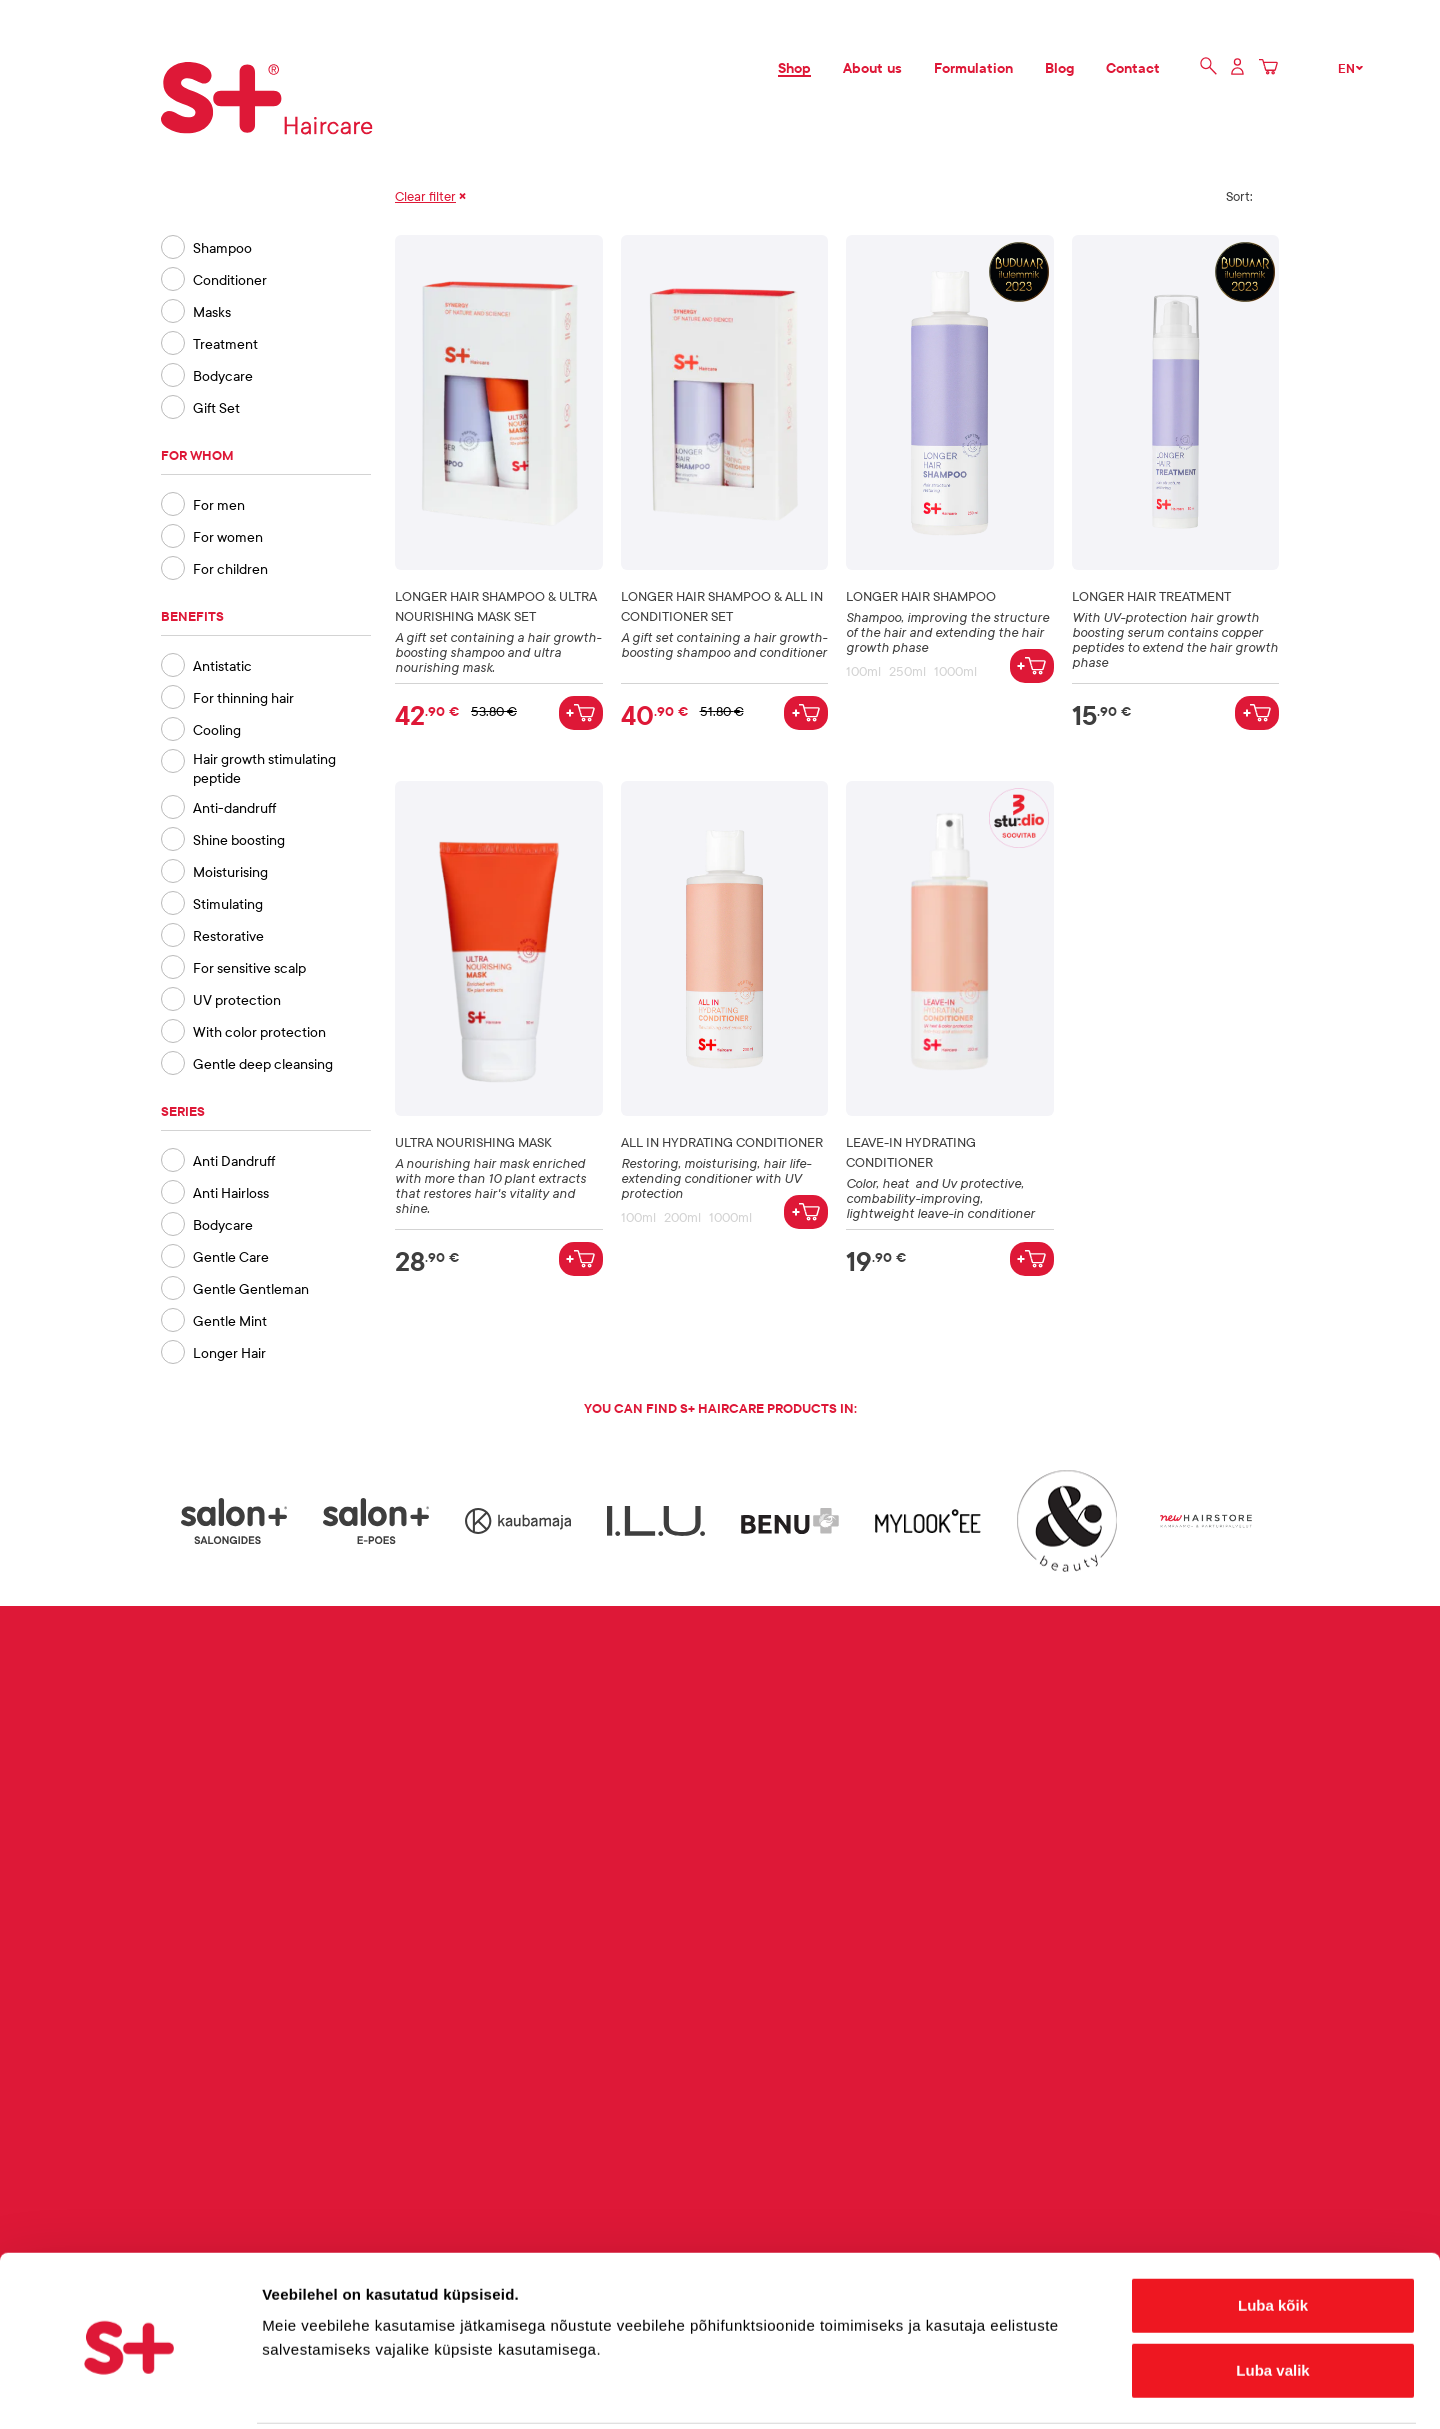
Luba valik (1272, 2297)
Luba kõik (1273, 2231)
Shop (794, 67)
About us (872, 67)
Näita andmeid (1033, 2389)
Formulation (973, 67)
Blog (1059, 67)
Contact (1133, 67)
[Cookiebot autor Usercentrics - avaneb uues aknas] (129, 2390)
